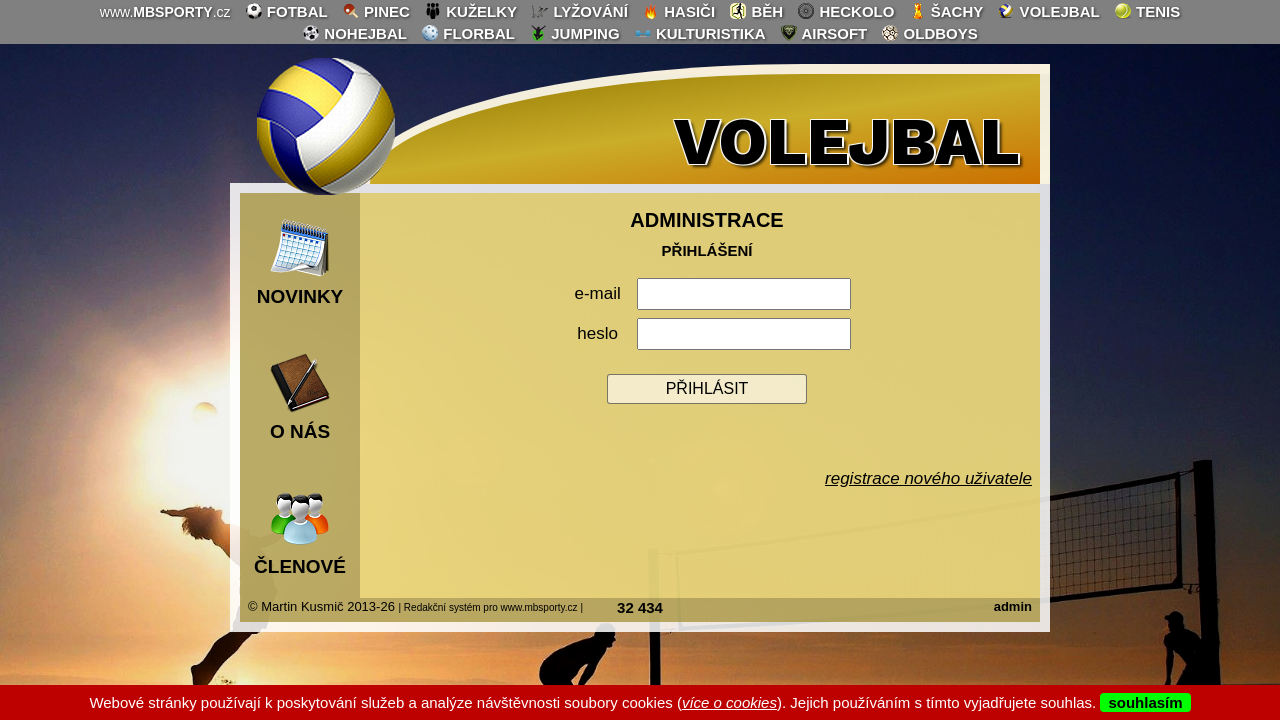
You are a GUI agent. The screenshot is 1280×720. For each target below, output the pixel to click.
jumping (574, 33)
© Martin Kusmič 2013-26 (321, 606)
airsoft (823, 33)
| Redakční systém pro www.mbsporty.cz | (490, 607)
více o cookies (729, 702)
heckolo (845, 11)
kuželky (470, 11)
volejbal (1048, 11)
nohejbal (354, 33)
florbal (468, 33)
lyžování (579, 11)
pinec (376, 11)
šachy (946, 11)
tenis (1147, 11)
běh (756, 11)
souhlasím (1145, 702)
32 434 (640, 607)
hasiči (678, 11)
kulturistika (700, 33)
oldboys (929, 33)
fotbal (286, 11)
